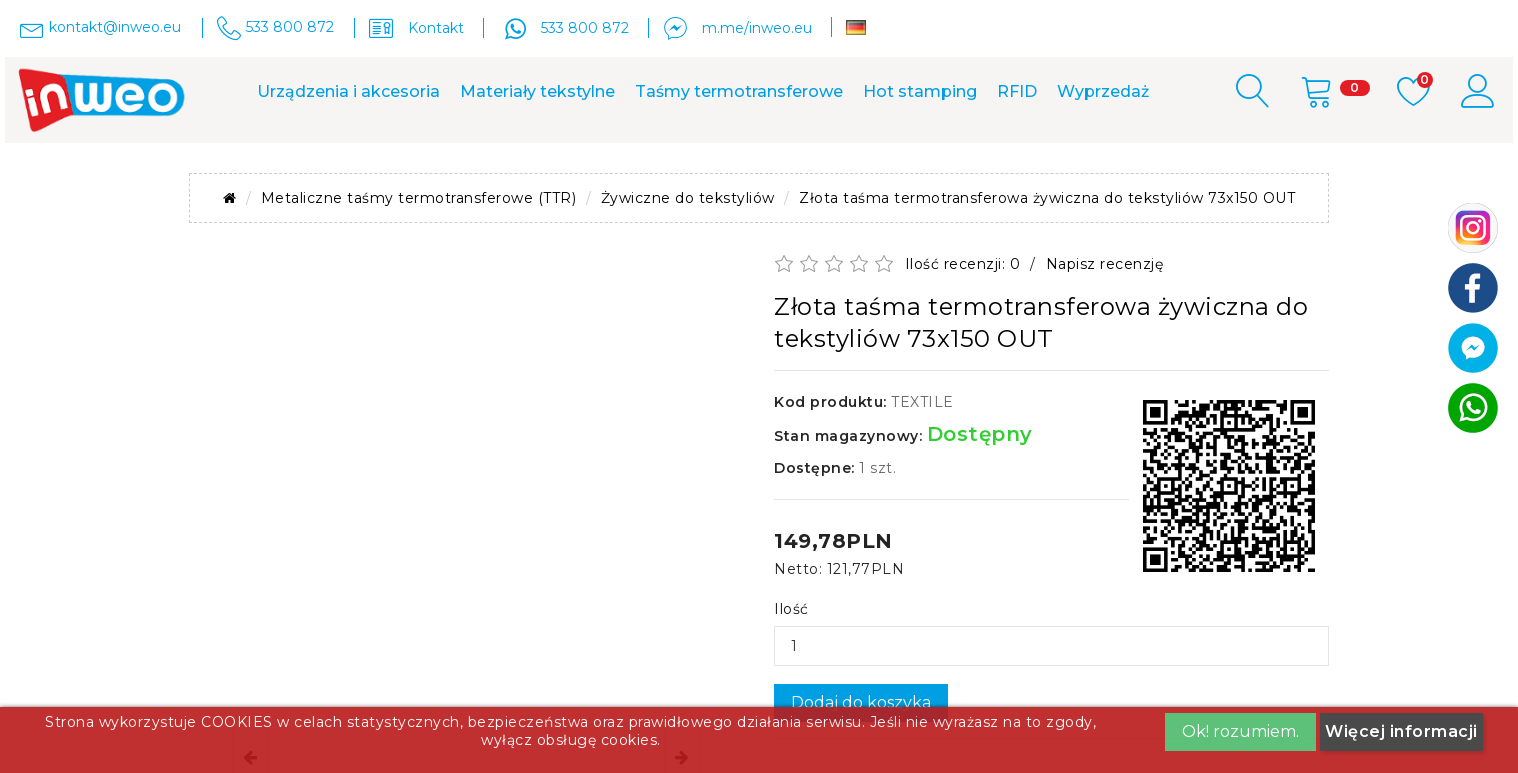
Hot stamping (920, 91)
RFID (1017, 91)
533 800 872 (585, 28)
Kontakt (436, 28)
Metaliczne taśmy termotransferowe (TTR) (419, 198)
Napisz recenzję (1105, 264)
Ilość (791, 609)
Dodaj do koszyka (861, 702)
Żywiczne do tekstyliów (688, 198)
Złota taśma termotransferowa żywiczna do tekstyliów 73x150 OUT (1047, 198)
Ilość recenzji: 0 (963, 264)
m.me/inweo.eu (757, 28)
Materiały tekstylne (537, 91)
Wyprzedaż (1103, 91)
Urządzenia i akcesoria (348, 91)
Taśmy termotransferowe (739, 91)
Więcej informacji (1401, 731)
